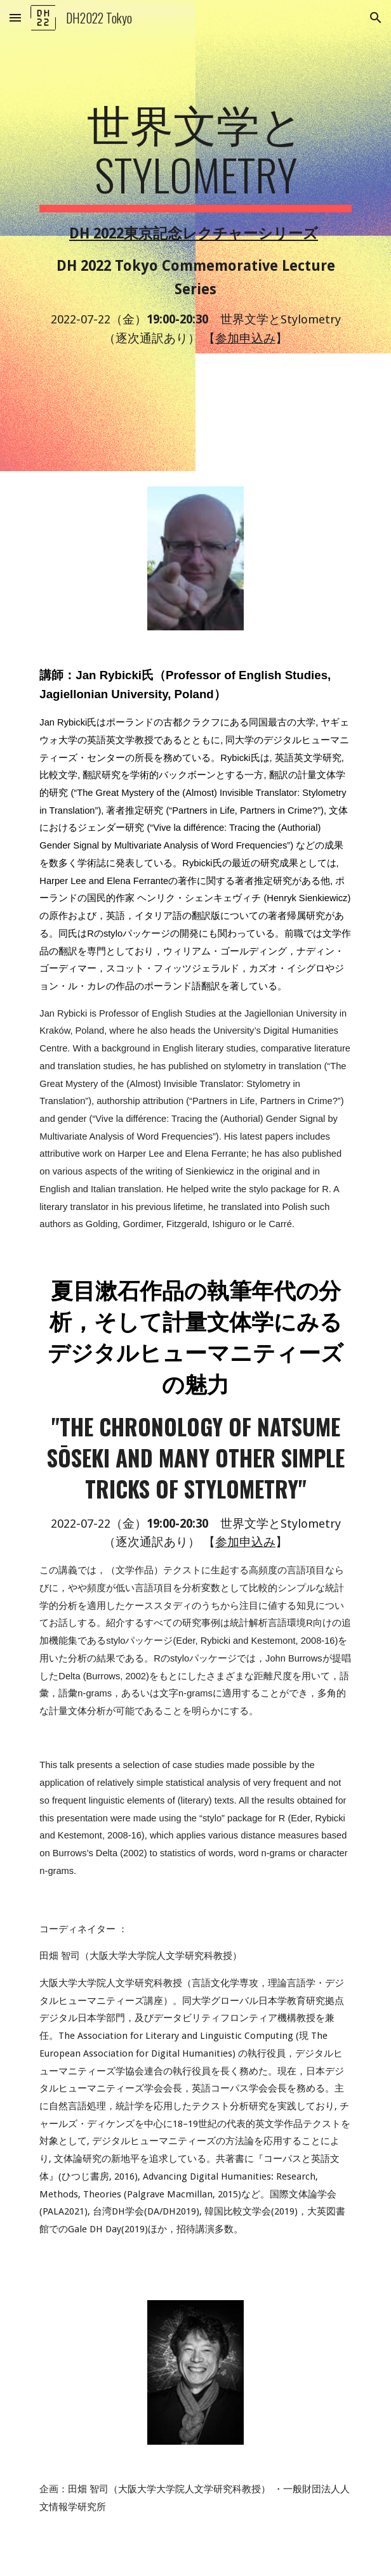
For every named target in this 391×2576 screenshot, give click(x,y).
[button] (15, 17)
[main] (195, 235)
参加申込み (245, 338)
